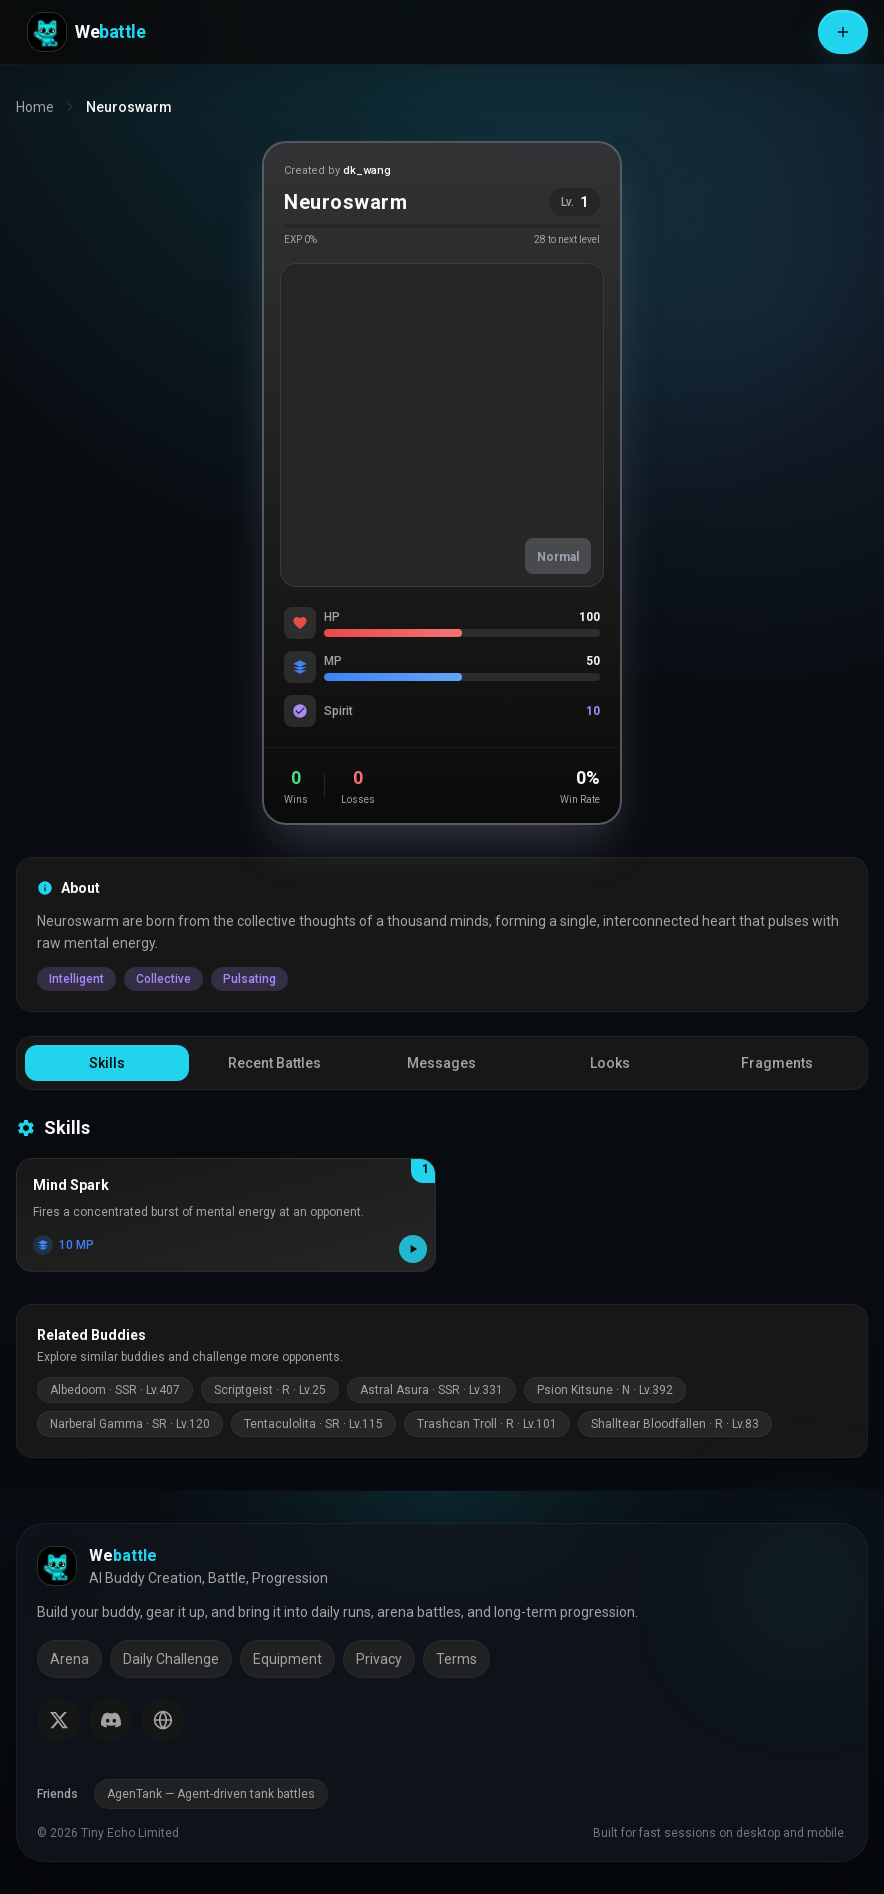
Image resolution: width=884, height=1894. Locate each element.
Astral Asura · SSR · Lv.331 (431, 1390)
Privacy (379, 1659)
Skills (107, 1063)
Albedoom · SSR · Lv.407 (115, 1390)
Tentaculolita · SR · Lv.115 (313, 1424)
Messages (441, 1063)
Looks (610, 1063)
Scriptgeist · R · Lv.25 (270, 1390)
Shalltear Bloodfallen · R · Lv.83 (675, 1424)
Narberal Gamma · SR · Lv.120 (130, 1424)
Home (35, 107)
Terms (456, 1659)
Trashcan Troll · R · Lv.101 (487, 1424)
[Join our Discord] (111, 1720)
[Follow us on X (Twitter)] (59, 1720)
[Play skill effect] (413, 1249)
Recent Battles (274, 1063)
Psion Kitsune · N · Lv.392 (605, 1390)
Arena (69, 1659)
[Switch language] (163, 1720)
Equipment (287, 1659)
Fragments (777, 1063)
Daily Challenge (171, 1659)
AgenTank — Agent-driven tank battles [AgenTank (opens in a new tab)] (211, 1794)
